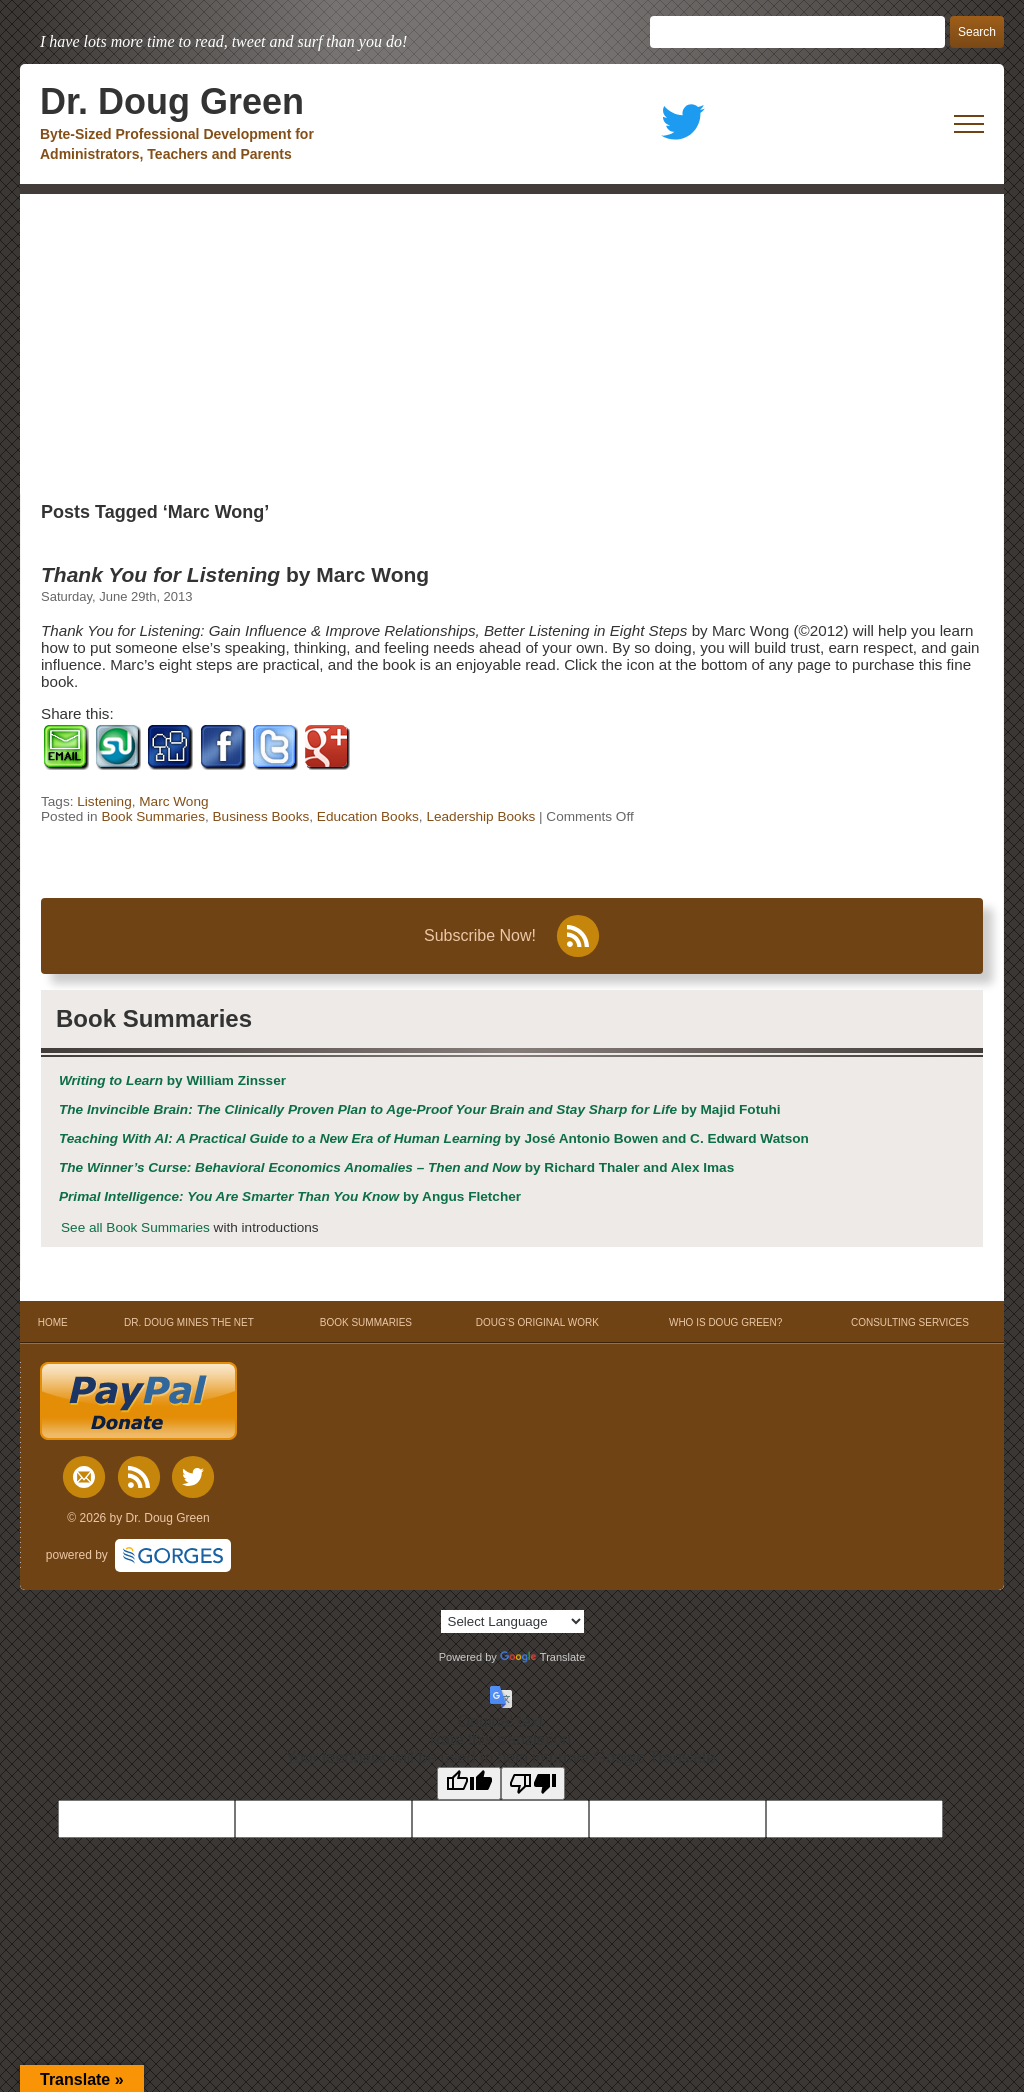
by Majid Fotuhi (420, 1109)
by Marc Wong (235, 574)
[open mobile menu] (969, 124)
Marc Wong (173, 801)
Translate (542, 1657)
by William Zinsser (172, 1080)
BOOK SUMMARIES (366, 1322)
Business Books (261, 816)
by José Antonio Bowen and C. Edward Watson (434, 1138)
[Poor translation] (533, 1783)
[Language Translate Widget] (512, 1621)
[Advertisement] (512, 344)
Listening (104, 801)
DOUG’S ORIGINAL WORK (537, 1322)
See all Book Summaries (135, 1227)
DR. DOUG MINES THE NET (189, 1322)
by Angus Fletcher (290, 1196)
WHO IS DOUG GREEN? (725, 1322)
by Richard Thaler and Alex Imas (396, 1167)
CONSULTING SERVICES (910, 1322)
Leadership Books (480, 816)
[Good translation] (469, 1783)
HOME (52, 1322)
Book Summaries (153, 816)
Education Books (368, 816)
